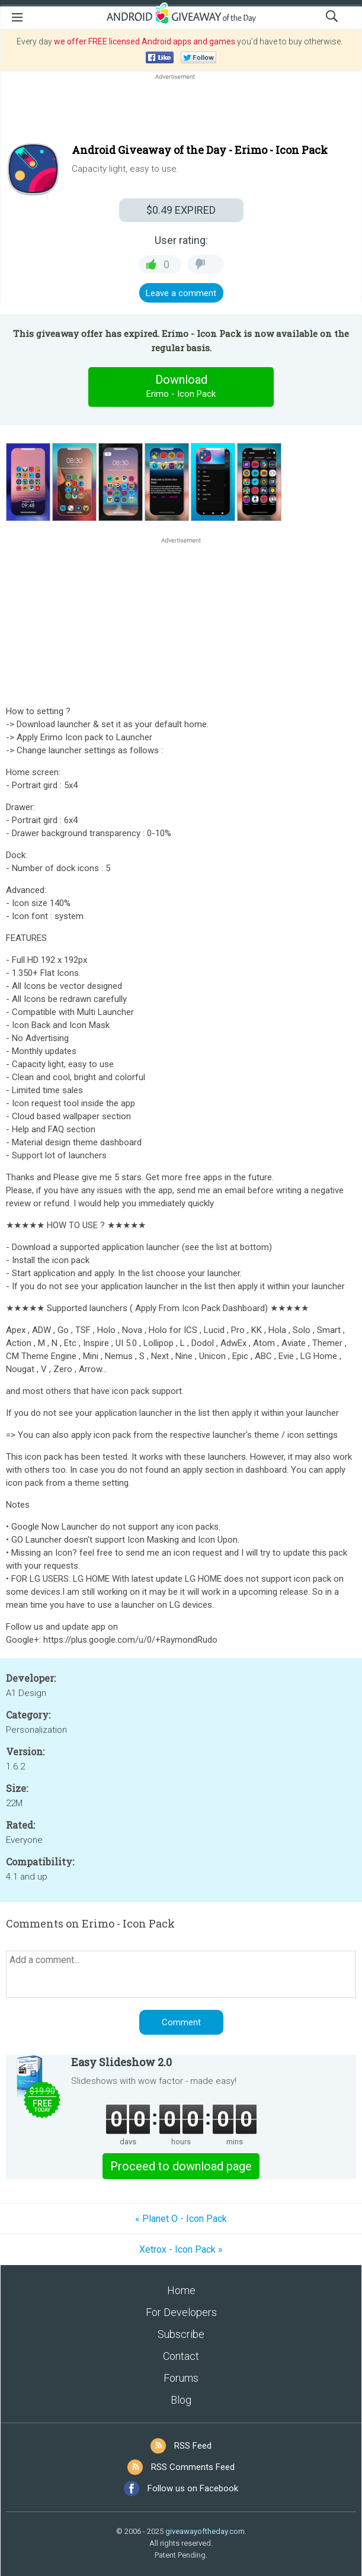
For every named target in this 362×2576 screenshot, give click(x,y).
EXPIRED (181, 210)
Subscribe (181, 2334)
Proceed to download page (181, 2166)
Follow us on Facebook (193, 2488)
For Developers (181, 2312)
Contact (181, 2356)
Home (181, 2290)
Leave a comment (181, 293)
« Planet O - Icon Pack (181, 2218)
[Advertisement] (181, 110)
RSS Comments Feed (193, 2467)
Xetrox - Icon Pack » (181, 2249)
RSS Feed (193, 2445)
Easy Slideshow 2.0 (121, 2062)
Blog (181, 2400)
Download (181, 386)
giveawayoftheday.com (205, 2531)
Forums (181, 2378)
